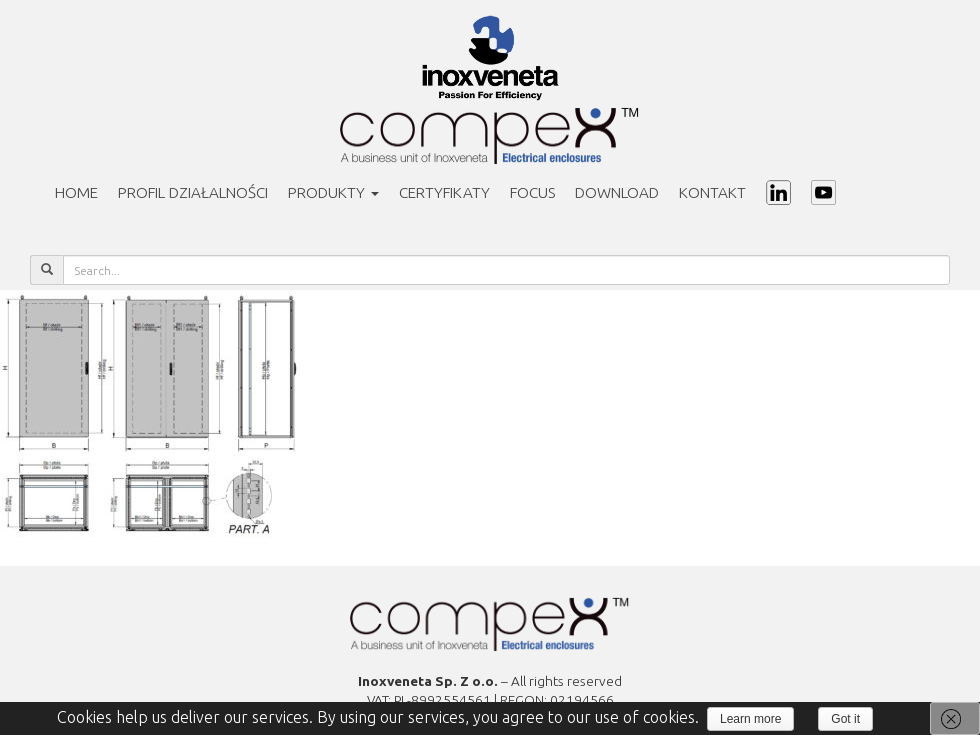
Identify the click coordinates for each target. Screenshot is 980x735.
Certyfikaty (444, 192)
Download (617, 192)
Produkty (333, 192)
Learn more (750, 719)
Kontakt (712, 192)
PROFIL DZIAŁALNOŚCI (193, 192)
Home (76, 192)
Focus (532, 192)
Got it (845, 719)
